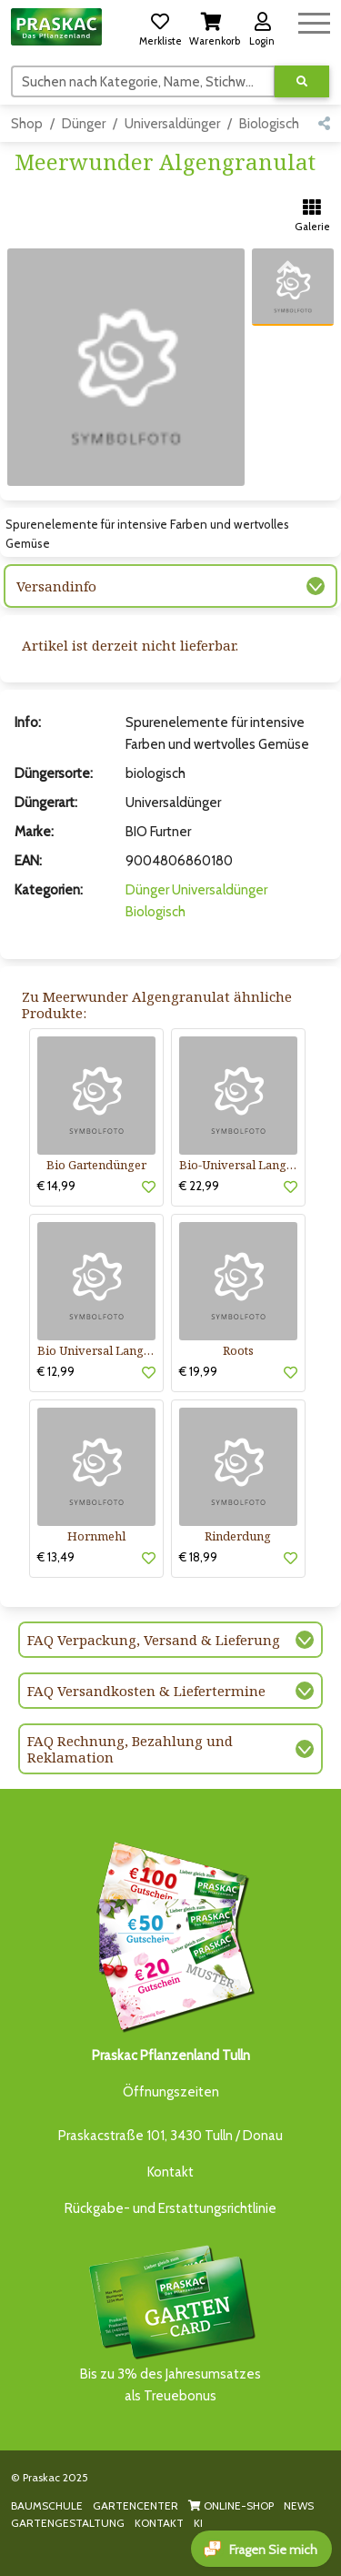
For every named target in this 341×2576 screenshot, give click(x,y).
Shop (27, 124)
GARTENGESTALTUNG (68, 2523)
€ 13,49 (56, 1557)
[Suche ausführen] (302, 81)
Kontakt (170, 2172)
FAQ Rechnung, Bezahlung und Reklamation (130, 1749)
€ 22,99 (199, 1185)
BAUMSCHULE (47, 2505)
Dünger (83, 124)
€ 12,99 (56, 1371)
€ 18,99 (198, 1557)
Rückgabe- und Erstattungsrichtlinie (170, 2208)
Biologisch (269, 124)
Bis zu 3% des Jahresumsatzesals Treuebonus (171, 2322)
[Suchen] (143, 81)
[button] (160, 26)
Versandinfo (56, 586)
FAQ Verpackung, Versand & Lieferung (153, 1640)
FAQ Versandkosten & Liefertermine (146, 1691)
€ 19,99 (198, 1371)
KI (198, 2523)
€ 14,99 (56, 1185)
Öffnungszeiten (171, 2092)
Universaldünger (172, 124)
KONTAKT (159, 2523)
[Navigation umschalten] (314, 20)
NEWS (299, 2505)
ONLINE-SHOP (231, 2505)
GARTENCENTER (135, 2505)
